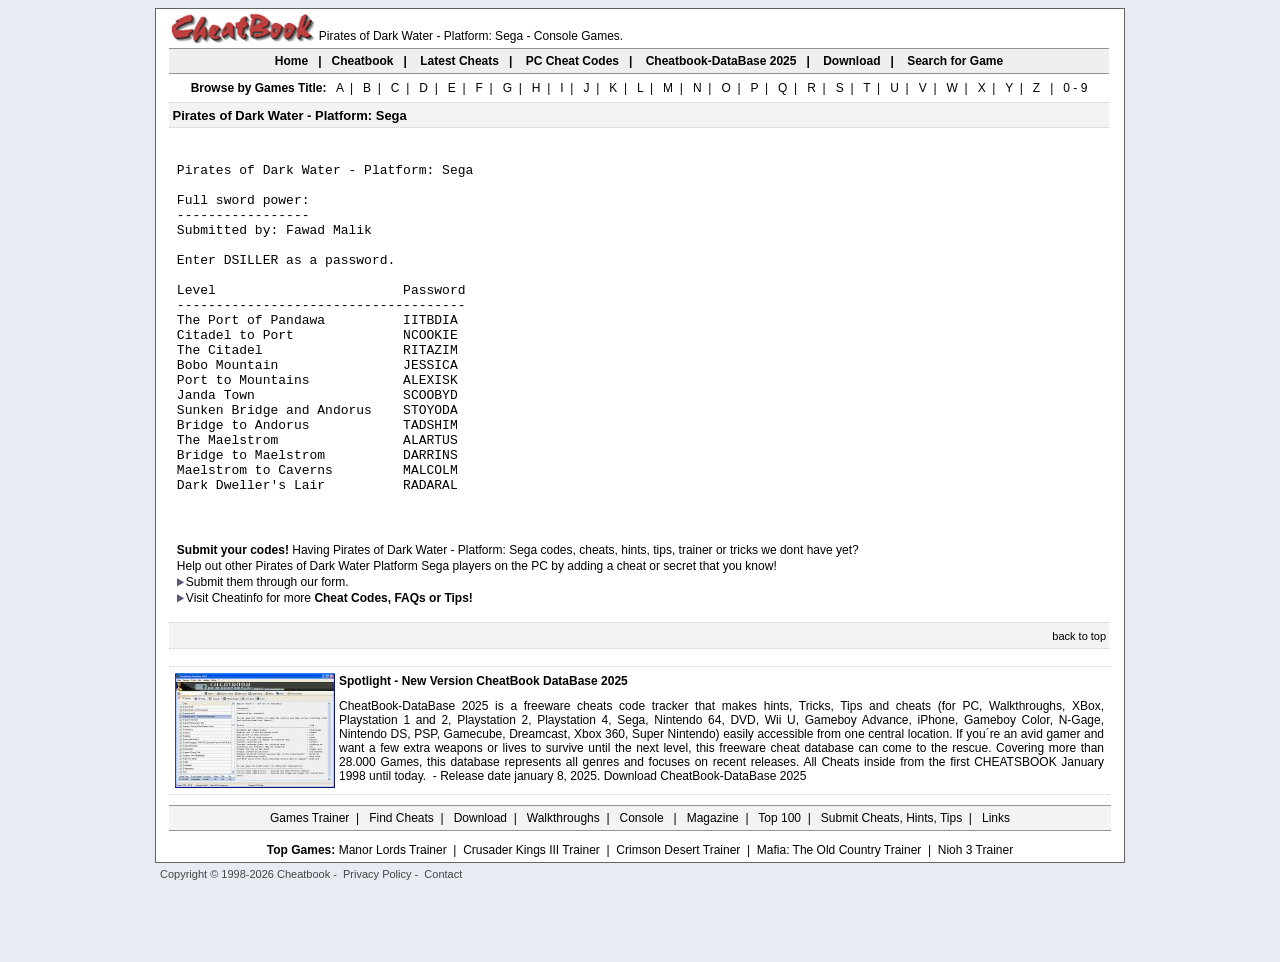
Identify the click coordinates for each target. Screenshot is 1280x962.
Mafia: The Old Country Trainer (839, 919)
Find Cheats (401, 887)
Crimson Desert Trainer (678, 919)
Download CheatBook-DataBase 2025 (705, 845)
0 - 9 (1075, 88)
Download (480, 887)
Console (643, 887)
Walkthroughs (563, 887)
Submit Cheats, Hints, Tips (891, 887)
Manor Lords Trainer (393, 919)
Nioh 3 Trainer (975, 919)
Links (996, 887)
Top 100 (779, 887)
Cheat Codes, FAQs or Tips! (393, 667)
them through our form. (288, 651)
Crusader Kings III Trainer (531, 919)
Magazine (713, 887)
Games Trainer (309, 887)
